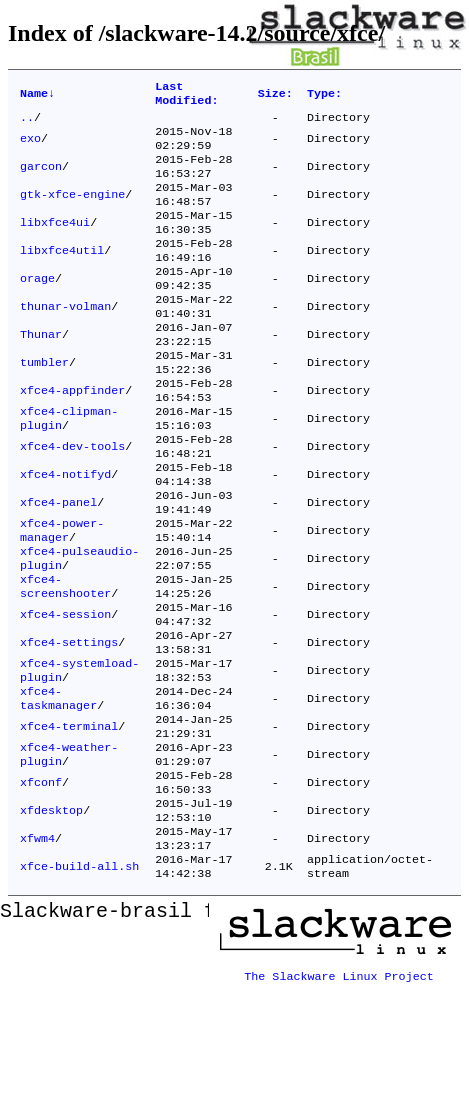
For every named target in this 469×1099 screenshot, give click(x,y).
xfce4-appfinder (72, 435)
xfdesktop (51, 915)
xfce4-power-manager (62, 595)
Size (275, 96)
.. (27, 123)
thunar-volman (65, 339)
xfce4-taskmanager (58, 787)
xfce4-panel (58, 563)
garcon (41, 179)
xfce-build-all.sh (79, 979)
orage (37, 307)
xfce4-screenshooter (65, 659)
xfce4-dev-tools (72, 499)
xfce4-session (65, 691)
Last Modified (186, 96)
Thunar (41, 371)
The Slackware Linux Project (339, 1083)
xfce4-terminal (69, 819)
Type (324, 96)
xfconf (41, 883)
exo (30, 147)
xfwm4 (37, 947)
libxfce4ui (55, 243)
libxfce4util (62, 275)
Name (37, 96)
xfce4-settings (69, 723)
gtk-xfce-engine (72, 211)
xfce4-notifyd (65, 531)
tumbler (44, 403)
